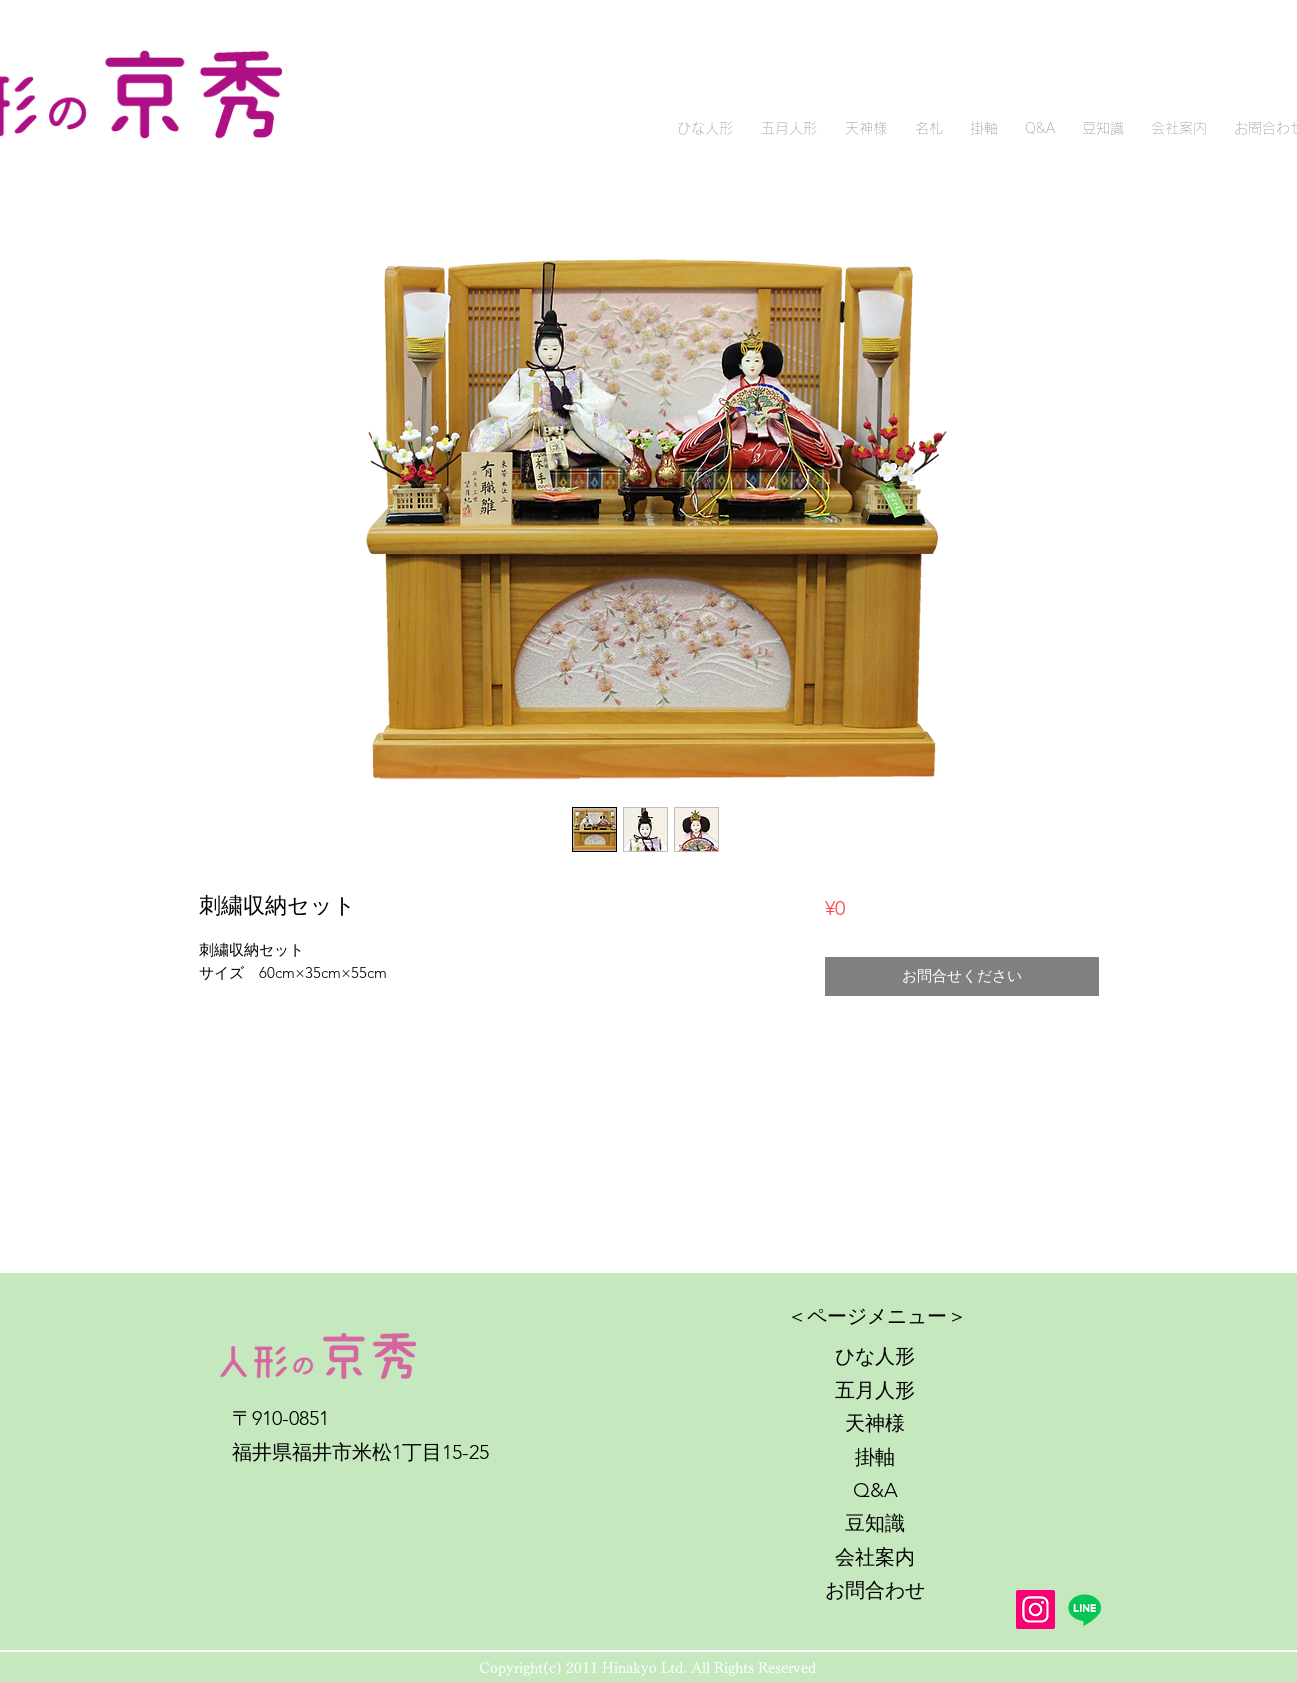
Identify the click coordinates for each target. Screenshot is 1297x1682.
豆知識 (875, 1523)
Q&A (875, 1490)
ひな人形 (875, 1356)
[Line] (1084, 1609)
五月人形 (875, 1390)
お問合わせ (875, 1590)
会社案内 (875, 1557)
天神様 (875, 1423)
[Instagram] (1035, 1609)
